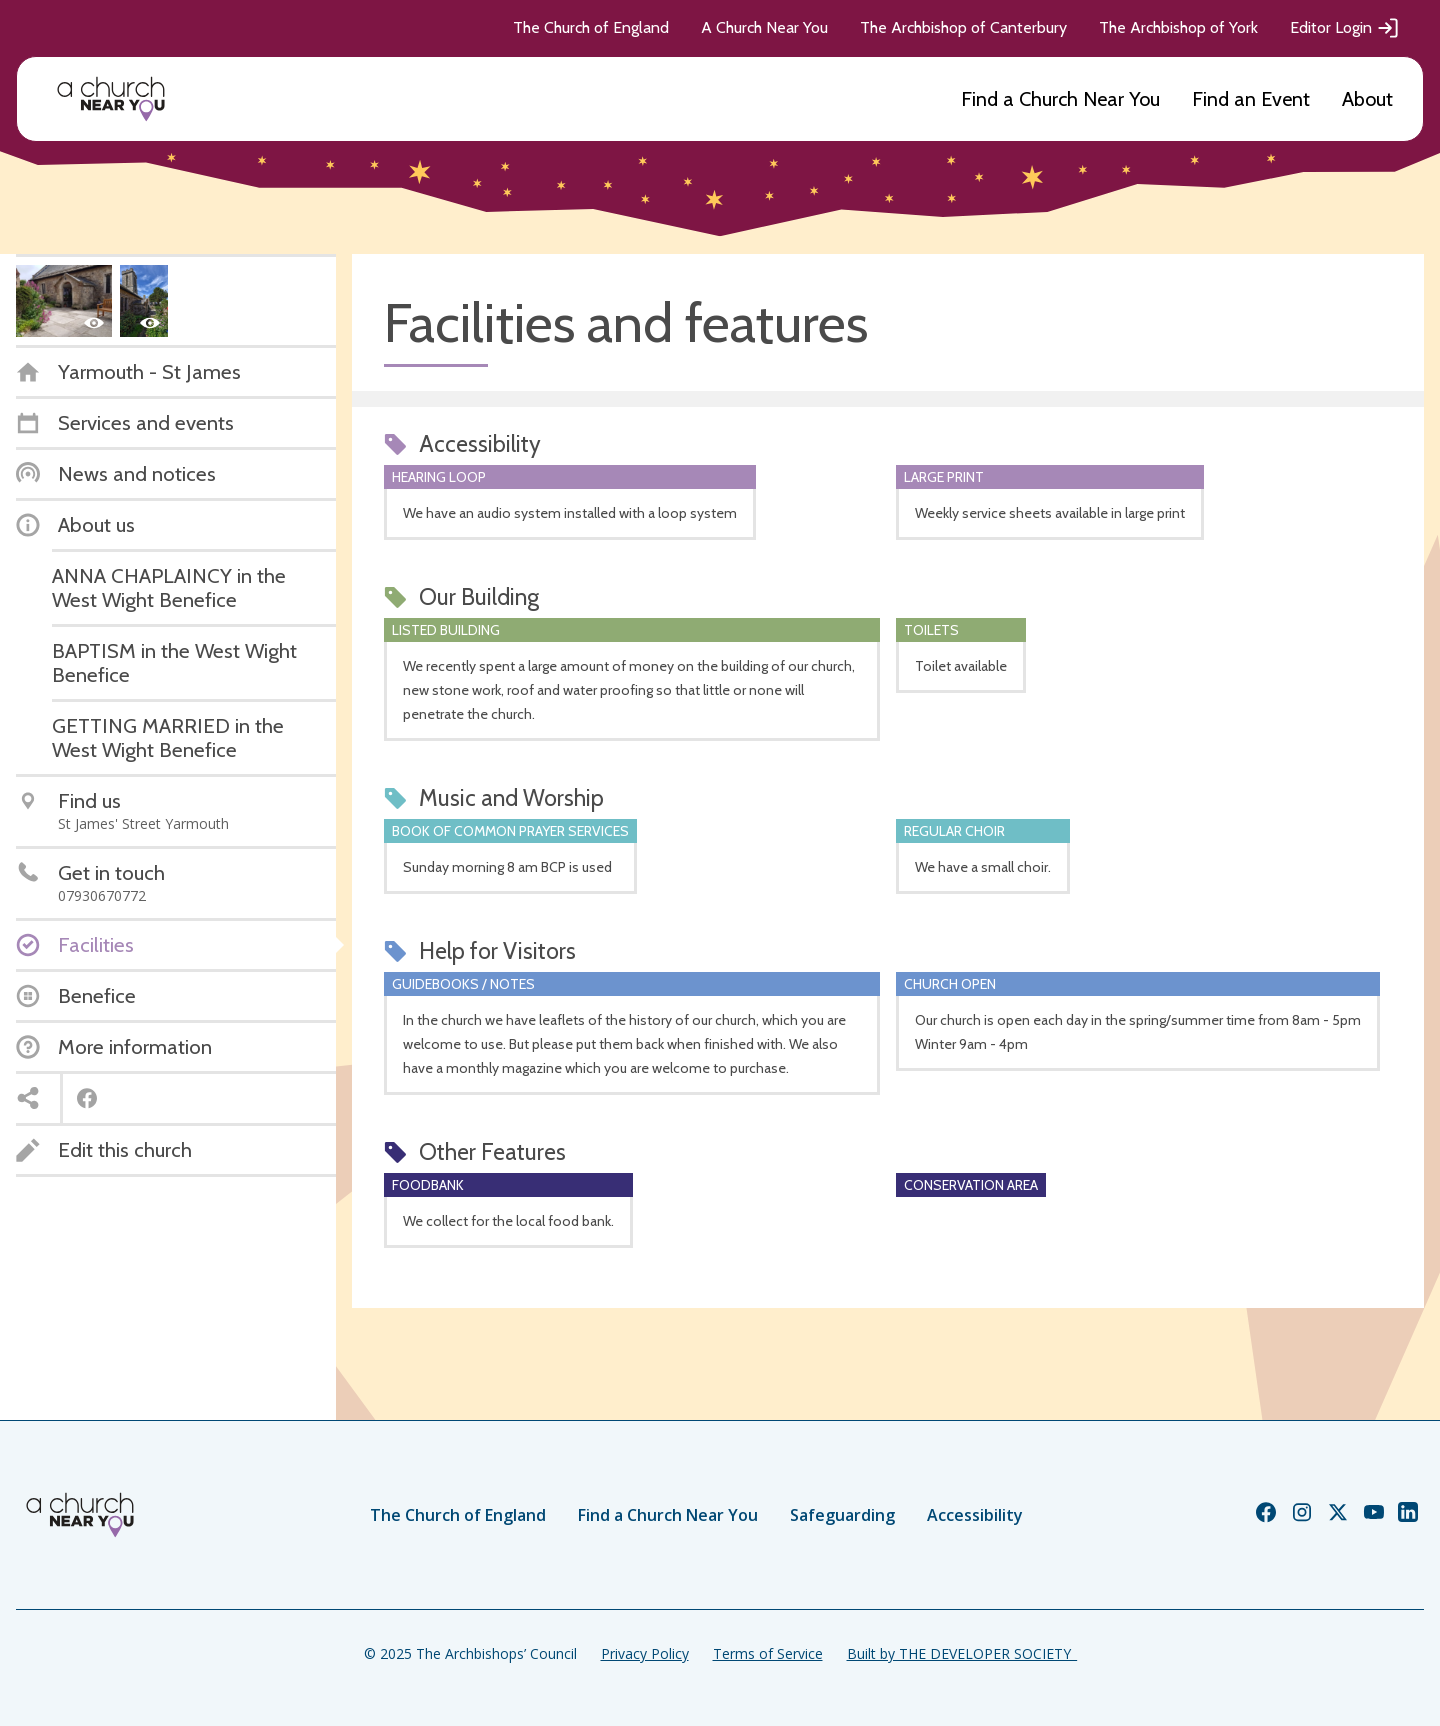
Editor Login (1345, 28)
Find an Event (1251, 99)
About (1367, 99)
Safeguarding (842, 1515)
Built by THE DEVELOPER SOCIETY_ (962, 1653)
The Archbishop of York (1178, 27)
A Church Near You (764, 27)
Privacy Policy (645, 1653)
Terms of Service (768, 1653)
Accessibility (975, 1515)
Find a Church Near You (1060, 99)
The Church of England (591, 27)
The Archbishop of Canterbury (963, 27)
